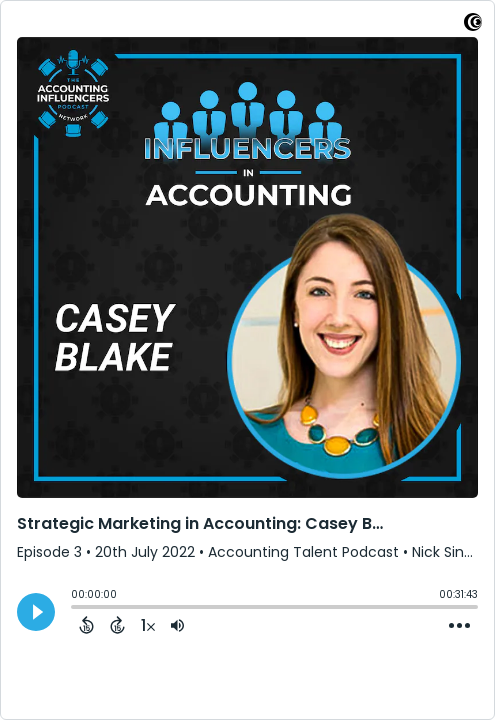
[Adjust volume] (177, 625)
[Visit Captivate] (473, 25)
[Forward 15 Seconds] (117, 625)
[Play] (36, 612)
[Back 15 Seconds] (86, 625)
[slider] (76, 609)
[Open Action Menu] (459, 626)
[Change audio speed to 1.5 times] (148, 625)
